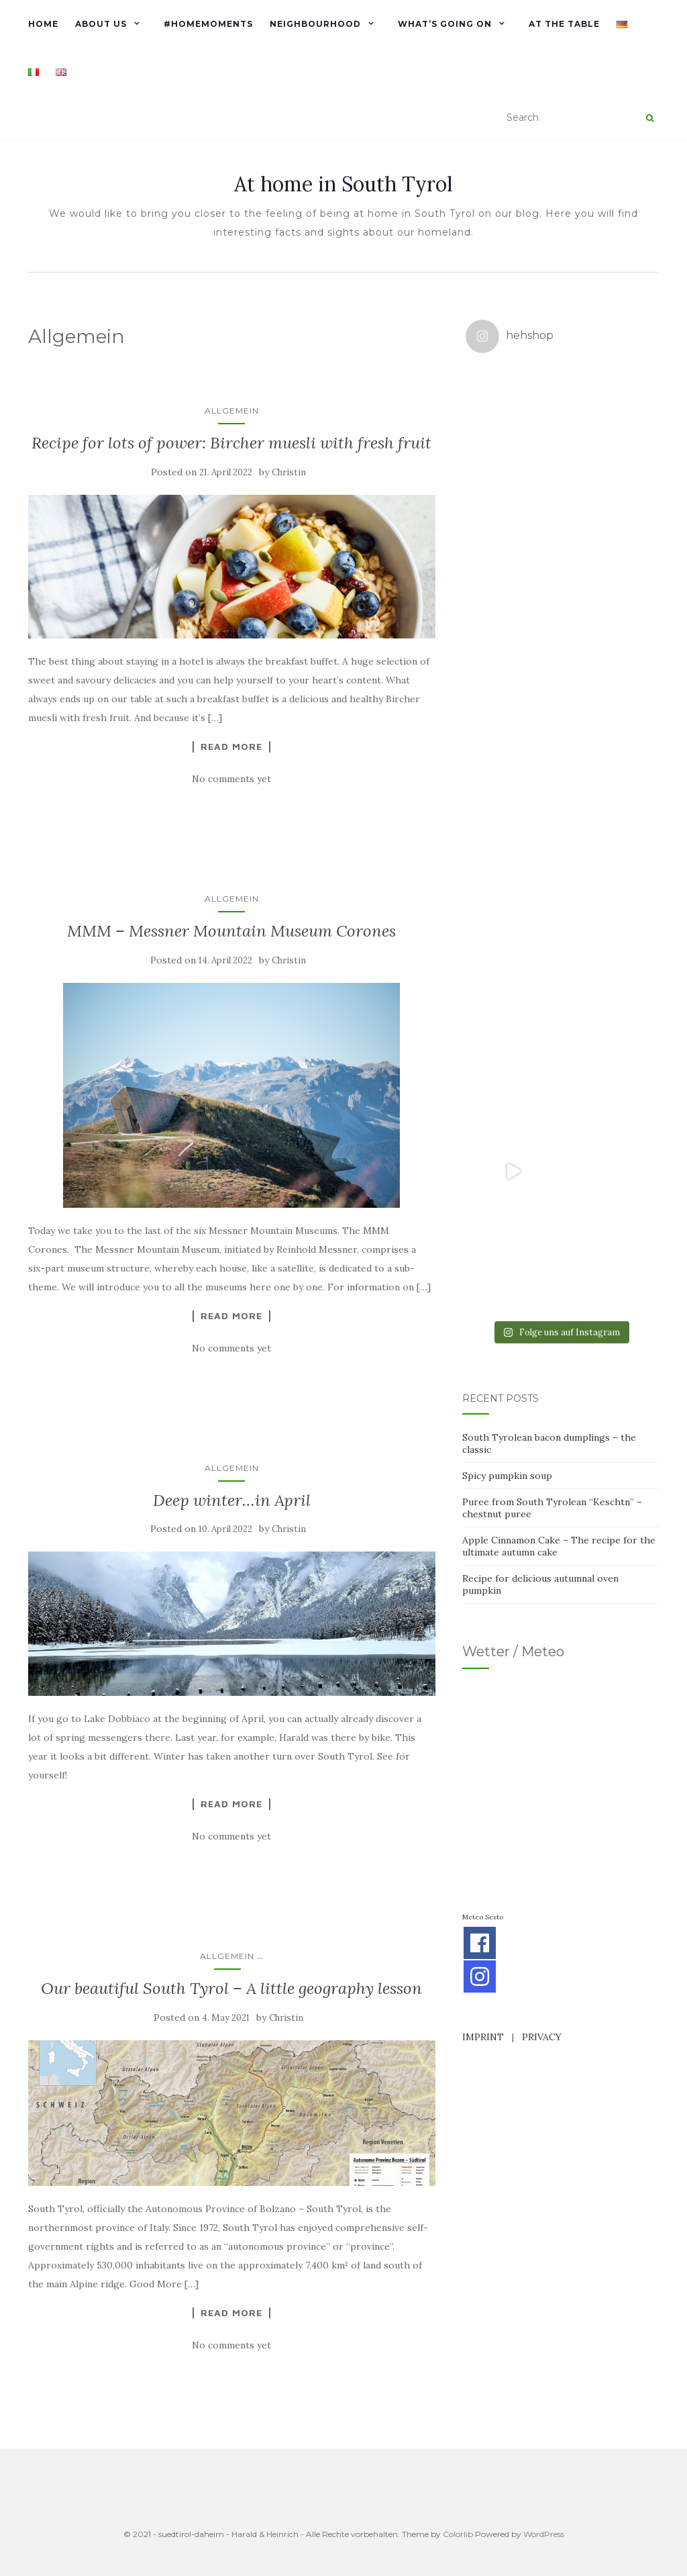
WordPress (543, 2534)
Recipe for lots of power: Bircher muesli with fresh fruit (231, 442)
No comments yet (231, 779)
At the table (564, 24)
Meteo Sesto (482, 1441)
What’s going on (445, 24)
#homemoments (208, 24)
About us (101, 24)
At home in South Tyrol (343, 184)
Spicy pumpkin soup (507, 1000)
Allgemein (232, 411)
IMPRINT (483, 1561)
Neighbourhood (315, 24)
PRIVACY (542, 1561)
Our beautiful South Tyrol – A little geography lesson (231, 1988)
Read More (231, 746)
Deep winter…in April (232, 1500)
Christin (289, 472)
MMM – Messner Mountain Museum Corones (231, 930)
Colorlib (458, 2534)
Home (43, 24)
